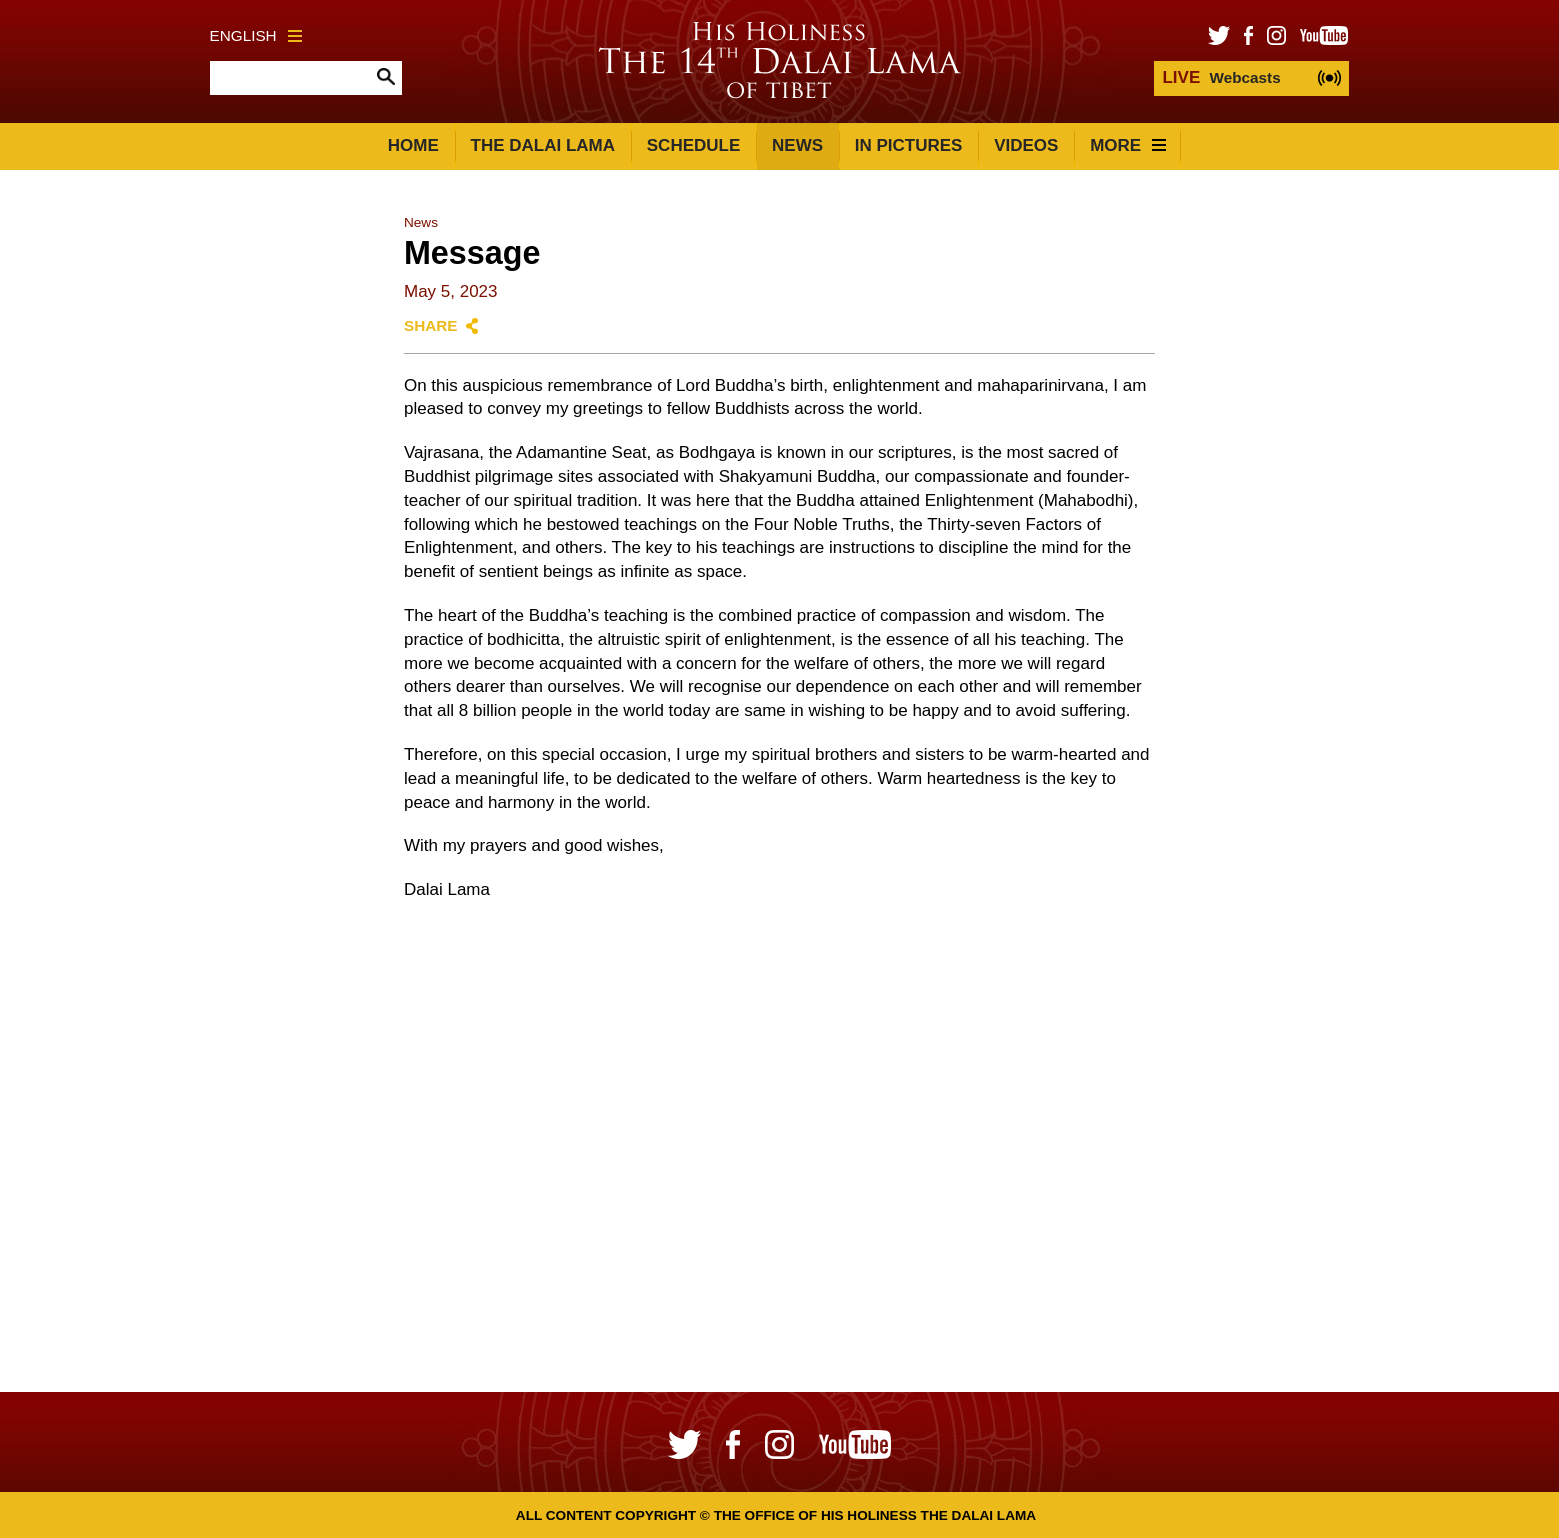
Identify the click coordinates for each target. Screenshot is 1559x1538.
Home (413, 145)
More (1128, 145)
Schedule (694, 145)
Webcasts (1221, 77)
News (797, 145)
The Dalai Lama (543, 145)
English (256, 35)
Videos (1026, 145)
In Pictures (909, 145)
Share (431, 325)
